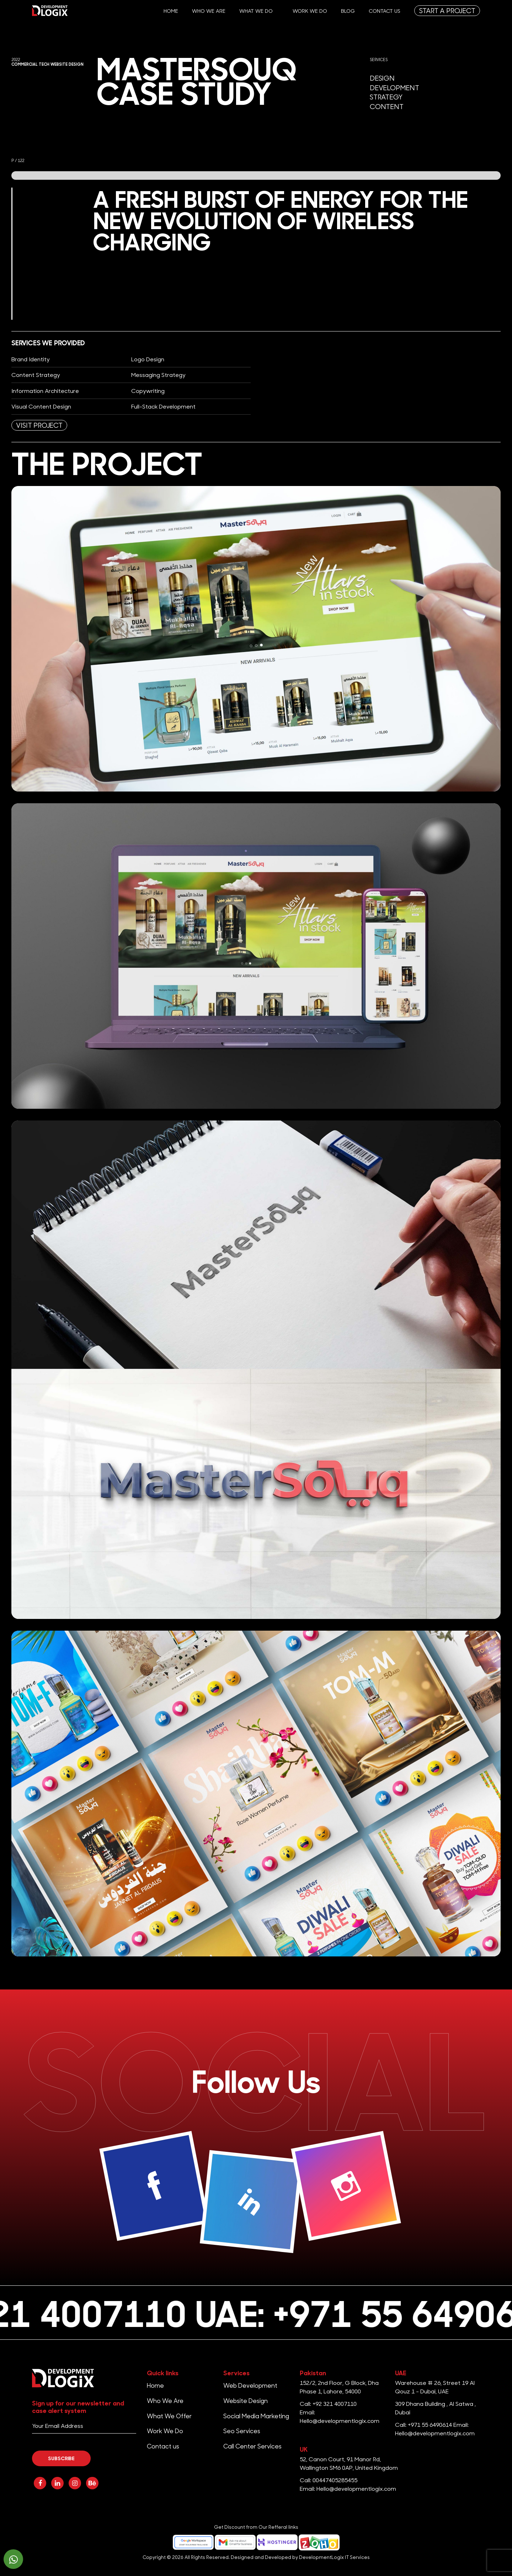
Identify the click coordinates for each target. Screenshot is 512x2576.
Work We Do (310, 10)
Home (171, 10)
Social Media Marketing (256, 2416)
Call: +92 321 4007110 (328, 2403)
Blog (348, 10)
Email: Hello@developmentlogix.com (348, 2488)
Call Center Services (252, 2446)
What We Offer (169, 2416)
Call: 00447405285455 (328, 2480)
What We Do (256, 10)
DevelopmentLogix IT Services (334, 2557)
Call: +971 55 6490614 (424, 2424)
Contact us (384, 10)
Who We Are (208, 10)
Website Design (245, 2401)
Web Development (250, 2385)
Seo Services (241, 2431)
